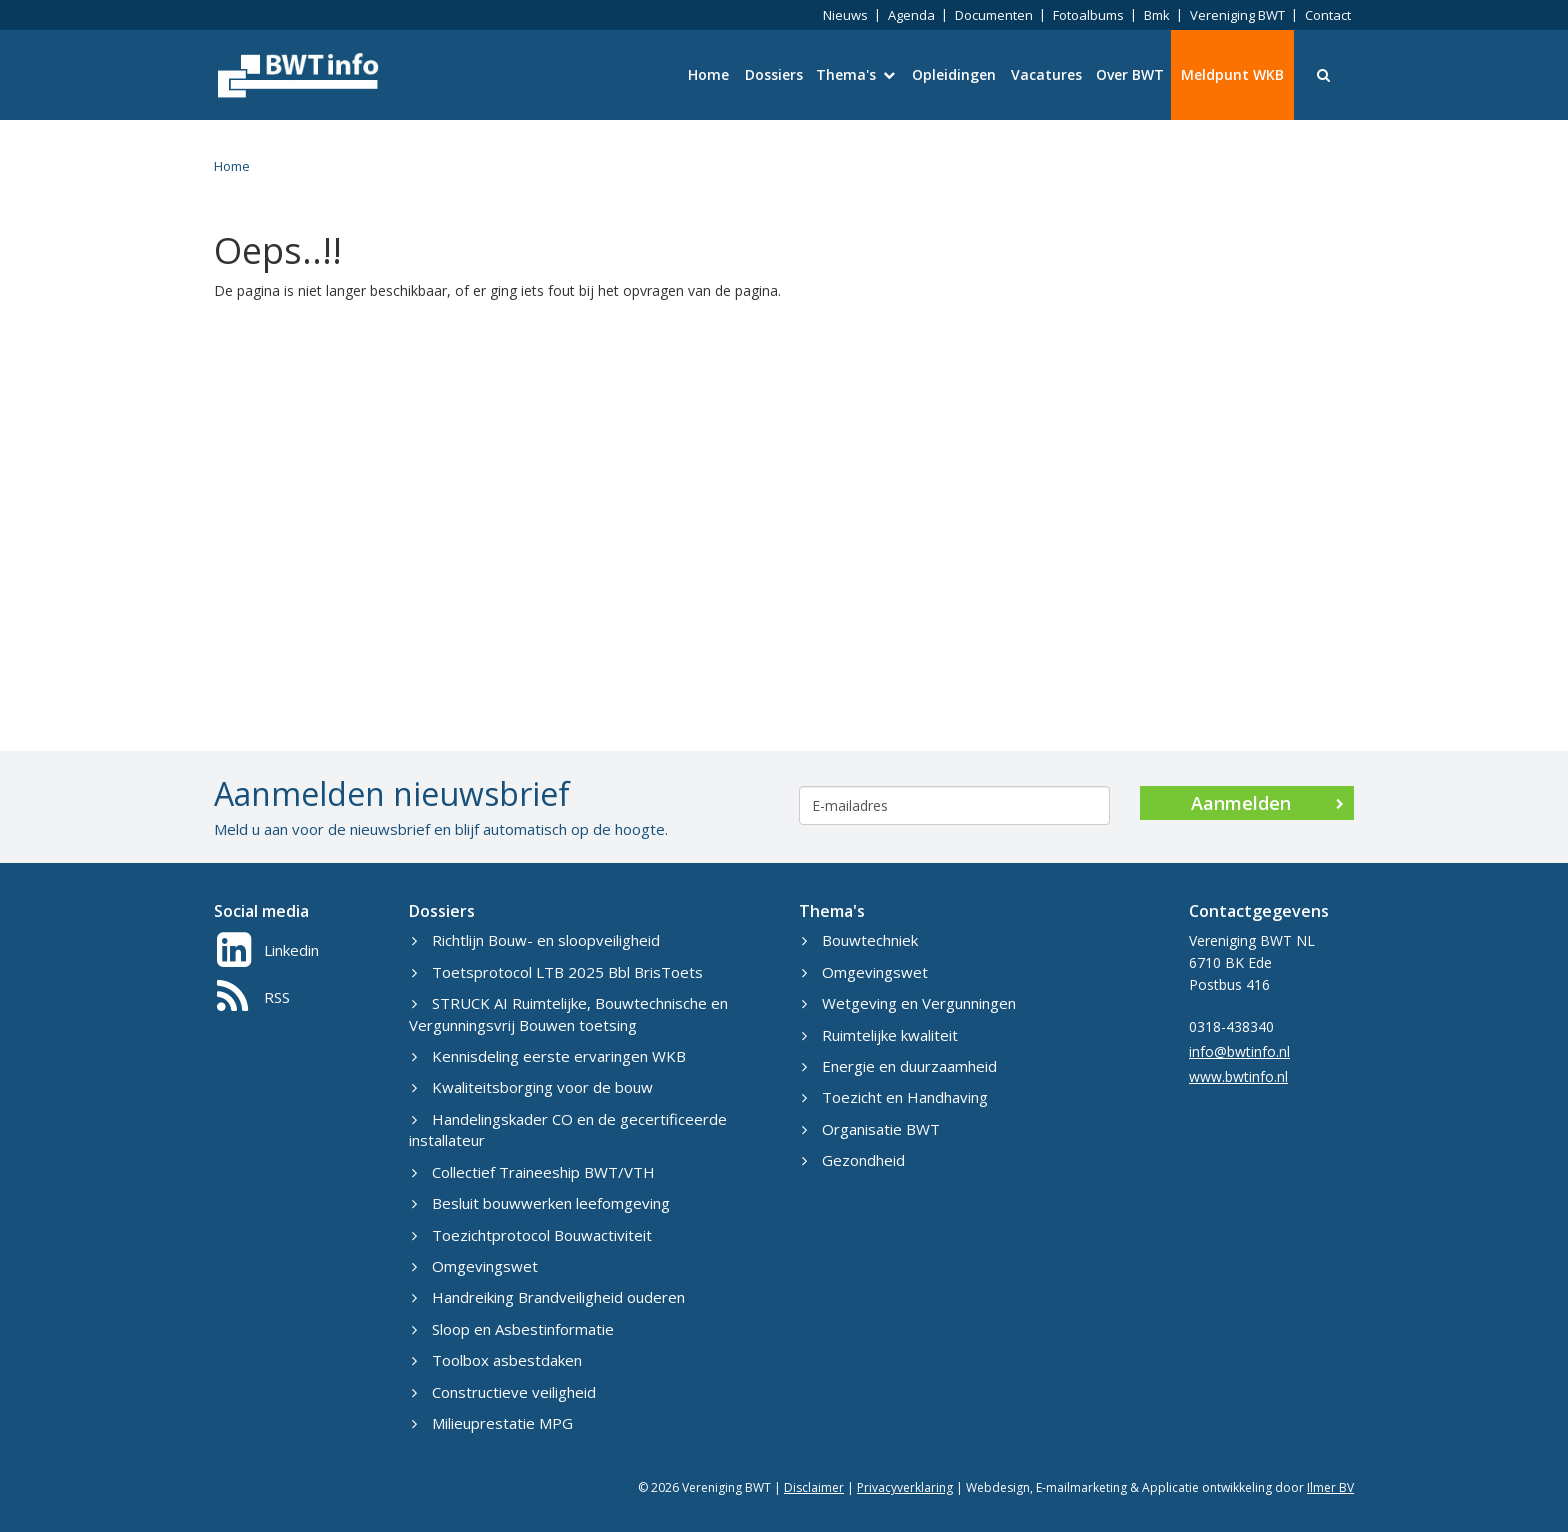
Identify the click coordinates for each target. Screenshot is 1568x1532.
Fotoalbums (1088, 15)
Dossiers (774, 74)
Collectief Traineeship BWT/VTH (533, 1172)
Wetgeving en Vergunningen (909, 1003)
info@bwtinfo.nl (1239, 1051)
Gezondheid (853, 1160)
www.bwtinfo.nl (1238, 1076)
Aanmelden (1267, 803)
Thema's (855, 74)
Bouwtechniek (860, 940)
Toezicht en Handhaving (895, 1097)
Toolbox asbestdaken (497, 1360)
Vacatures (1046, 74)
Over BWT (1130, 74)
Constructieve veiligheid (504, 1392)
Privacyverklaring (905, 1487)
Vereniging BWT (1237, 15)
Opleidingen (954, 74)
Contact (1328, 15)
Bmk (1157, 15)
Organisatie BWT (871, 1129)
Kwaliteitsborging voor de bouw (532, 1087)
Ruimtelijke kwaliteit (880, 1035)
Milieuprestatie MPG (492, 1423)
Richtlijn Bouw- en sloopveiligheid (536, 940)
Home (708, 74)
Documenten (994, 15)
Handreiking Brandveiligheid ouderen (548, 1297)
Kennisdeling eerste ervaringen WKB (549, 1056)
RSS (253, 997)
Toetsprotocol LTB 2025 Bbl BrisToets (557, 972)
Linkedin (268, 950)
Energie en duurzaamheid (899, 1066)
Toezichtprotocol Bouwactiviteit (532, 1235)
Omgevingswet (475, 1266)
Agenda (911, 15)
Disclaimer (814, 1487)
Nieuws (845, 15)
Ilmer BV (1330, 1487)
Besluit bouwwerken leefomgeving (541, 1203)
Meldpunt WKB (1232, 74)
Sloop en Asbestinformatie (513, 1329)
